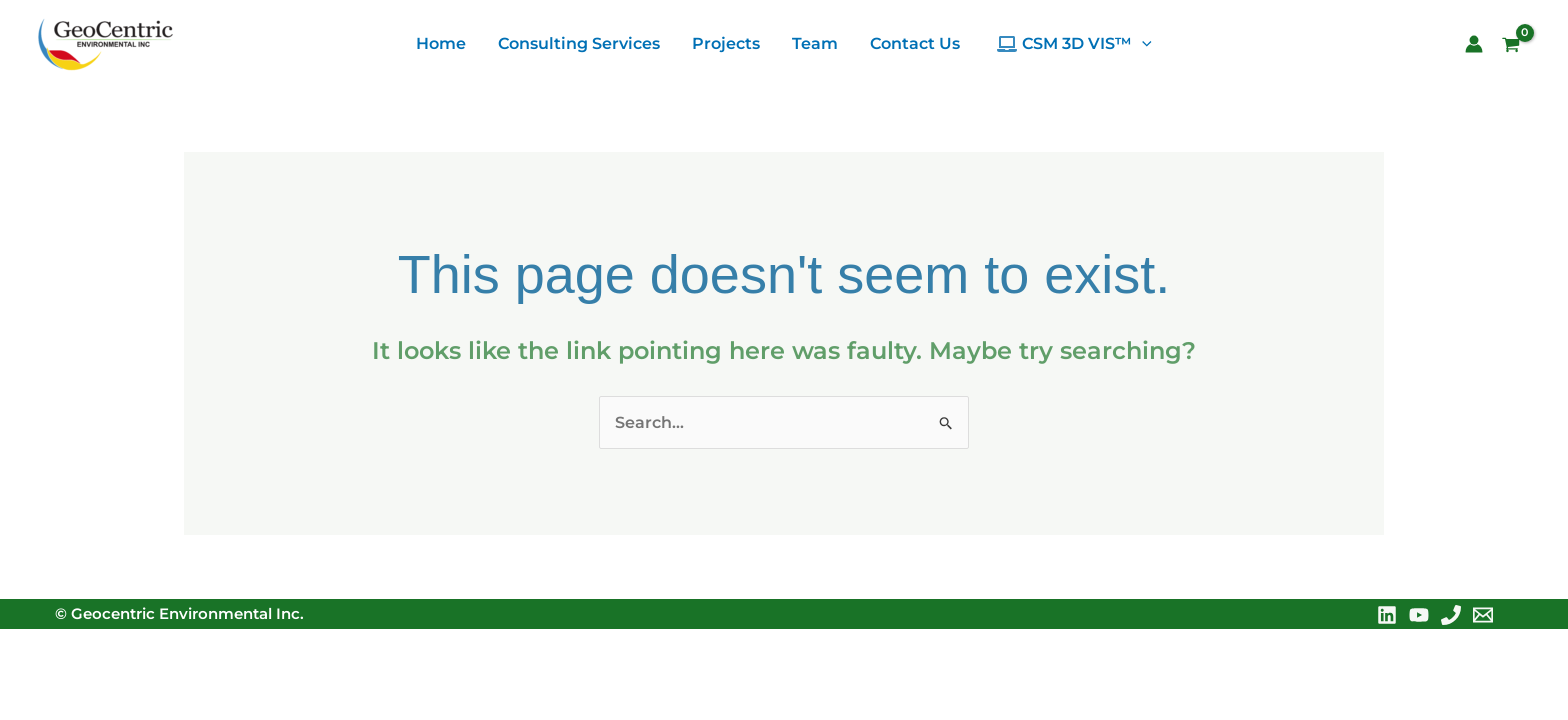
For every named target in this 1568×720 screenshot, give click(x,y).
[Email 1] (1483, 615)
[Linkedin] (1387, 615)
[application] (1142, 44)
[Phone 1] (1451, 615)
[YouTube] (1419, 615)
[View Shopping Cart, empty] (1518, 47)
